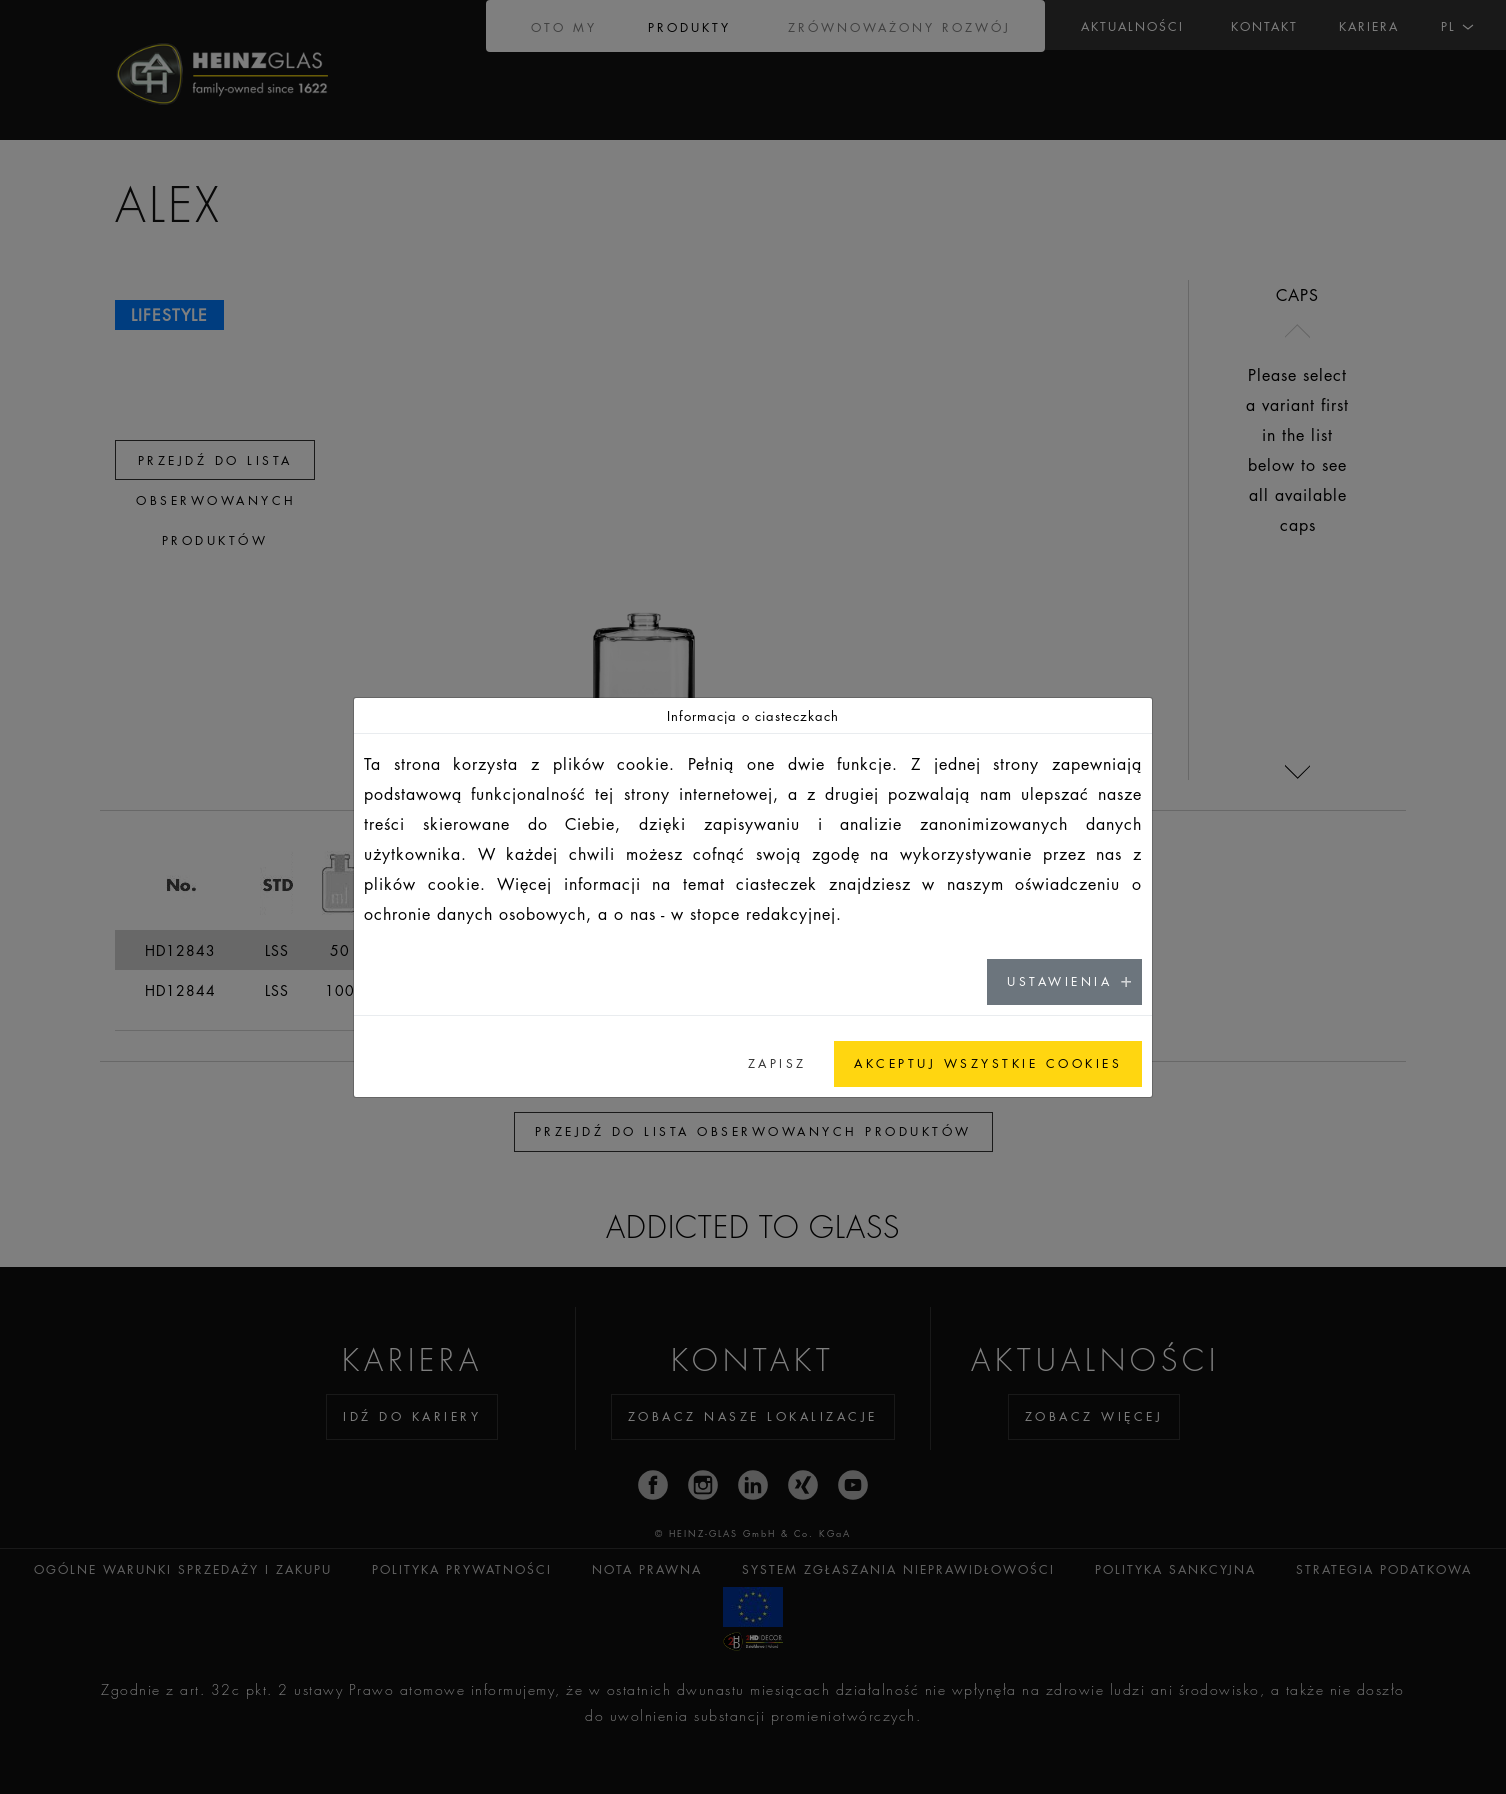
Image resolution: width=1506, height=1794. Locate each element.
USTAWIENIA (1059, 981)
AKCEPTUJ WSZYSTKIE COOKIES (988, 1063)
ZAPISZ (777, 1063)
